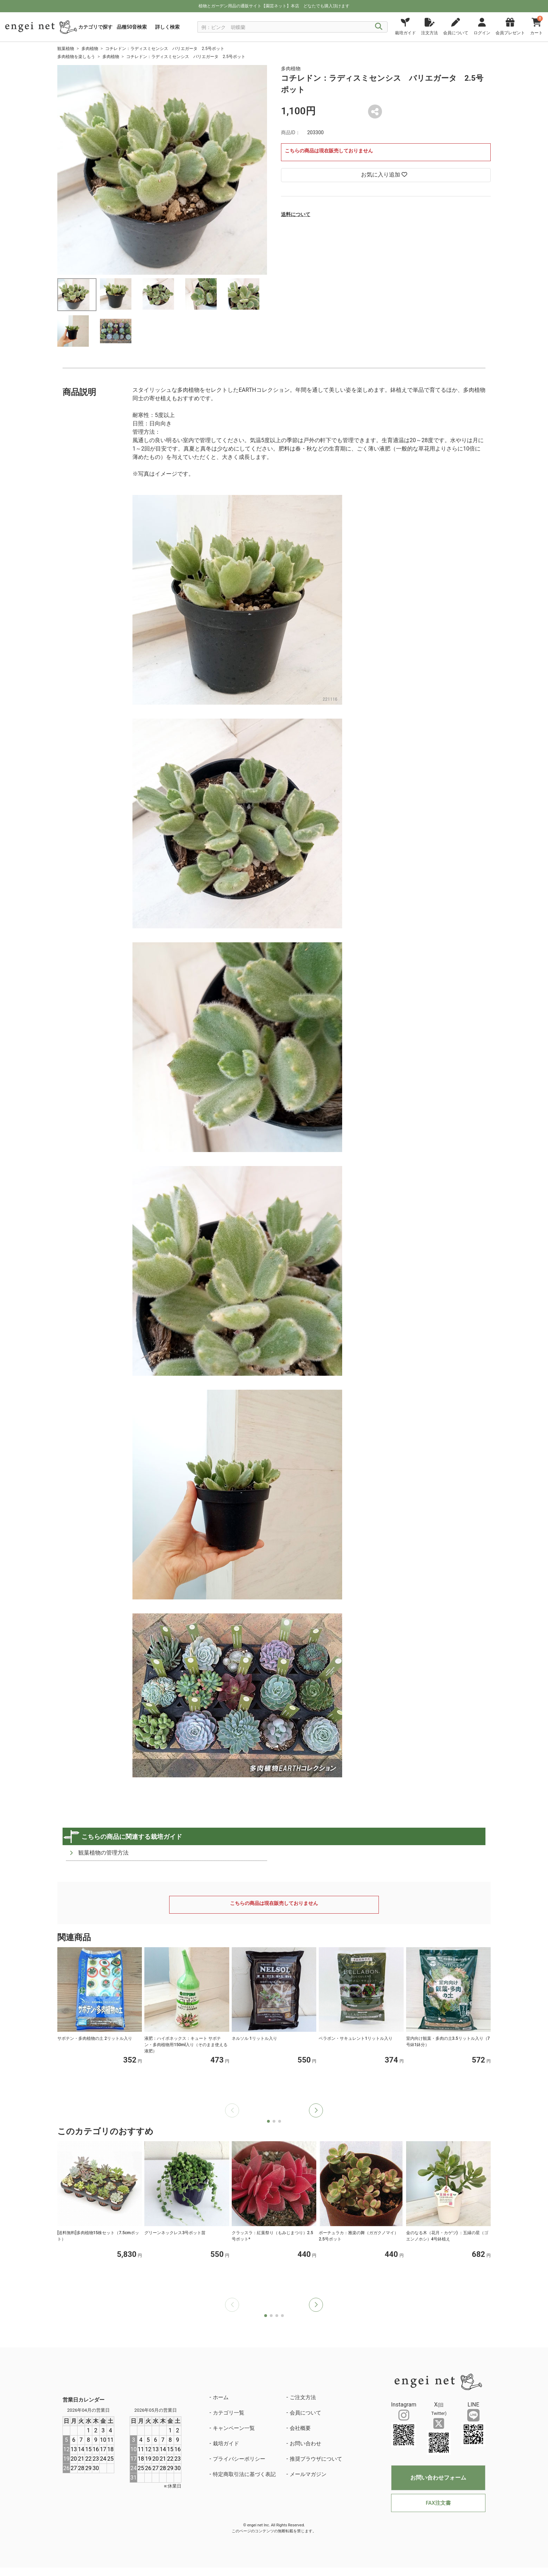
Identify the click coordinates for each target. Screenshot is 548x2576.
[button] (316, 2110)
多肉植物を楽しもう (76, 56)
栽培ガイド (226, 2443)
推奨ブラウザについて (316, 2459)
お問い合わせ (305, 2443)
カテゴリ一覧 (228, 2413)
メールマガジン (308, 2474)
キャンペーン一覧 (234, 2428)
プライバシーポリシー (239, 2459)
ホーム (221, 2397)
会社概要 (300, 2428)
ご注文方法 (303, 2397)
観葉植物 (65, 48)
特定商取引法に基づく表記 (244, 2474)
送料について (295, 214)
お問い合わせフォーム (438, 2477)
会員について (305, 2413)
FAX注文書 (438, 2503)
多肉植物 (89, 48)
